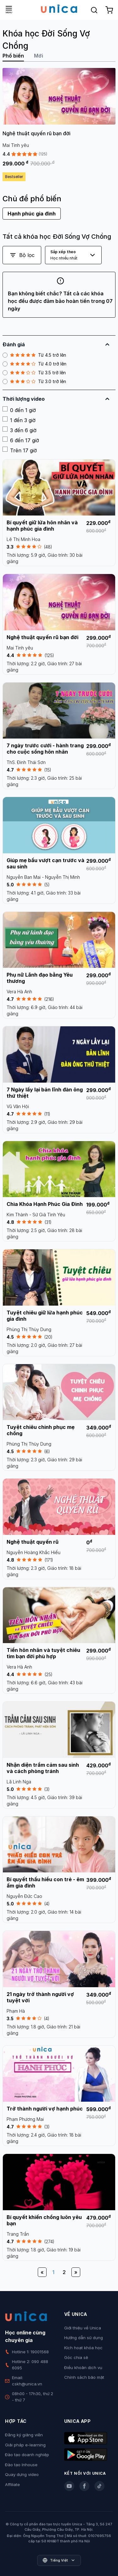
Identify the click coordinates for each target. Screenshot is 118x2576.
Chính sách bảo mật (84, 2377)
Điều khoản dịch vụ (83, 2367)
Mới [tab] (38, 56)
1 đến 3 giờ (19, 419)
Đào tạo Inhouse (21, 2464)
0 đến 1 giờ (19, 409)
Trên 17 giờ (20, 450)
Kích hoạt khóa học (83, 2347)
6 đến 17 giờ (21, 440)
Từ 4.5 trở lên (34, 355)
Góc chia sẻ (76, 2357)
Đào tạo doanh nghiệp (27, 2454)
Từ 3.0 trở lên (34, 381)
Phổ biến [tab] (13, 56)
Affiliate (12, 2484)
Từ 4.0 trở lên (34, 364)
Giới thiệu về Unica (82, 2327)
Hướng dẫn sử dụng (83, 2337)
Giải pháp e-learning (25, 2444)
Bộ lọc (22, 255)
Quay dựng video (22, 2474)
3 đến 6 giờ (20, 430)
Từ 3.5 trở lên (34, 373)
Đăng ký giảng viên (24, 2434)
